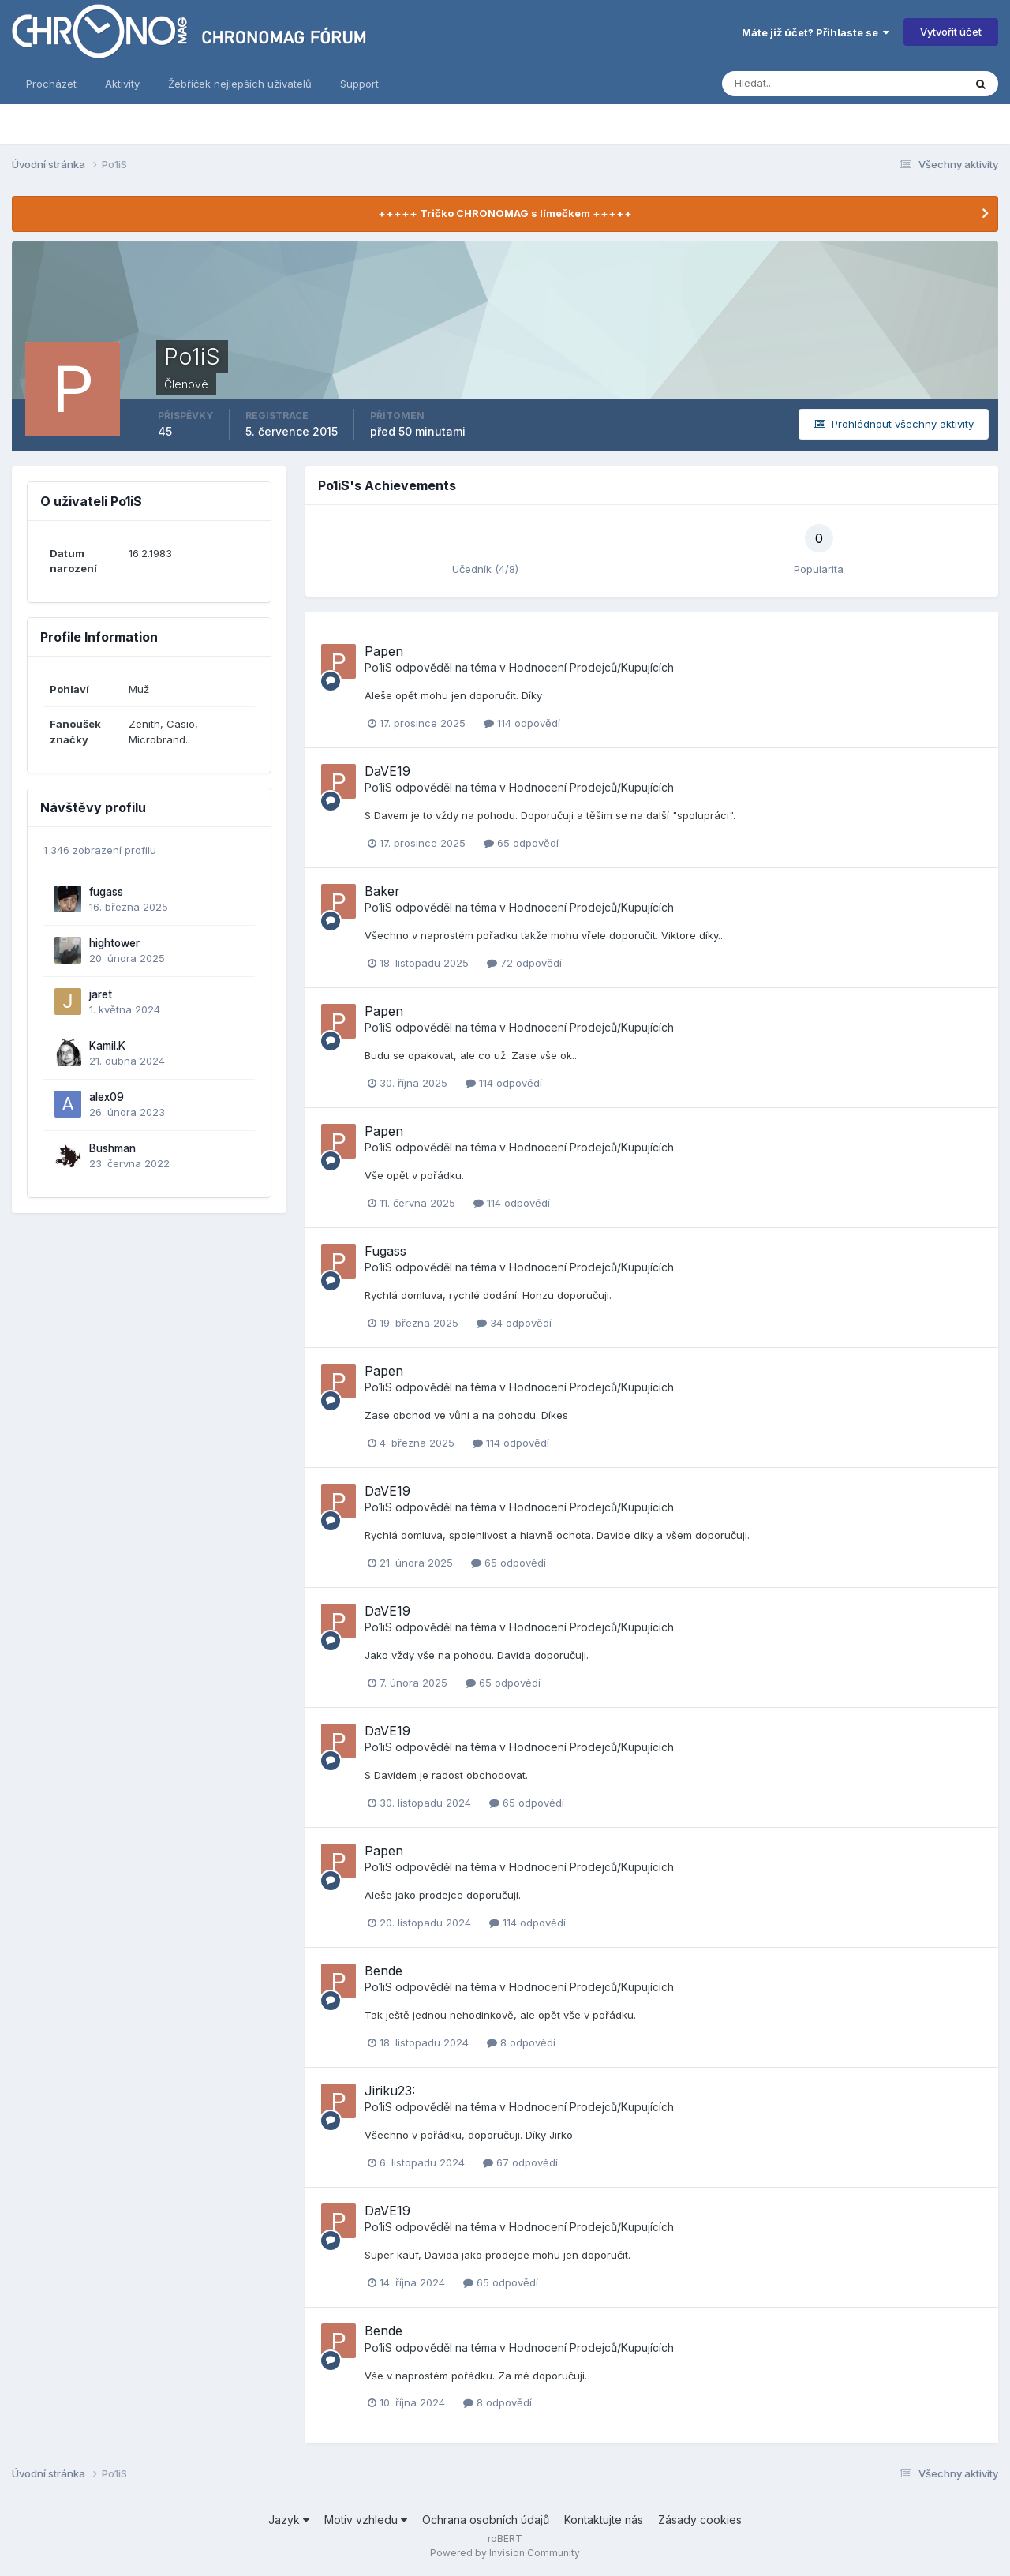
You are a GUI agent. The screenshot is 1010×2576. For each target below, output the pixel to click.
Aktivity (122, 83)
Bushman (112, 1148)
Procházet (51, 83)
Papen (384, 651)
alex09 (106, 1097)
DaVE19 (387, 771)
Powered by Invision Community (505, 2553)
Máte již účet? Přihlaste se (815, 32)
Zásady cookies (700, 2519)
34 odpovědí (514, 1322)
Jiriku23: (390, 2091)
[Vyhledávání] (812, 83)
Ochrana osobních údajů (485, 2519)
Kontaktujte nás (603, 2519)
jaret (100, 994)
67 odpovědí (520, 2162)
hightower (114, 943)
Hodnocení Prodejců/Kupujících (591, 667)
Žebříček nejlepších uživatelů (240, 83)
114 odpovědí (522, 723)
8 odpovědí (521, 2042)
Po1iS (378, 667)
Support (359, 83)
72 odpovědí (524, 963)
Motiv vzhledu (365, 2519)
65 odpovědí (521, 843)
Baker (382, 891)
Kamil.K (107, 1045)
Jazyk (288, 2519)
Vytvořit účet (951, 31)
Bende (383, 1971)
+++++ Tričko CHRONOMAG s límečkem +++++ (505, 213)
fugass (106, 892)
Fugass (385, 1251)
